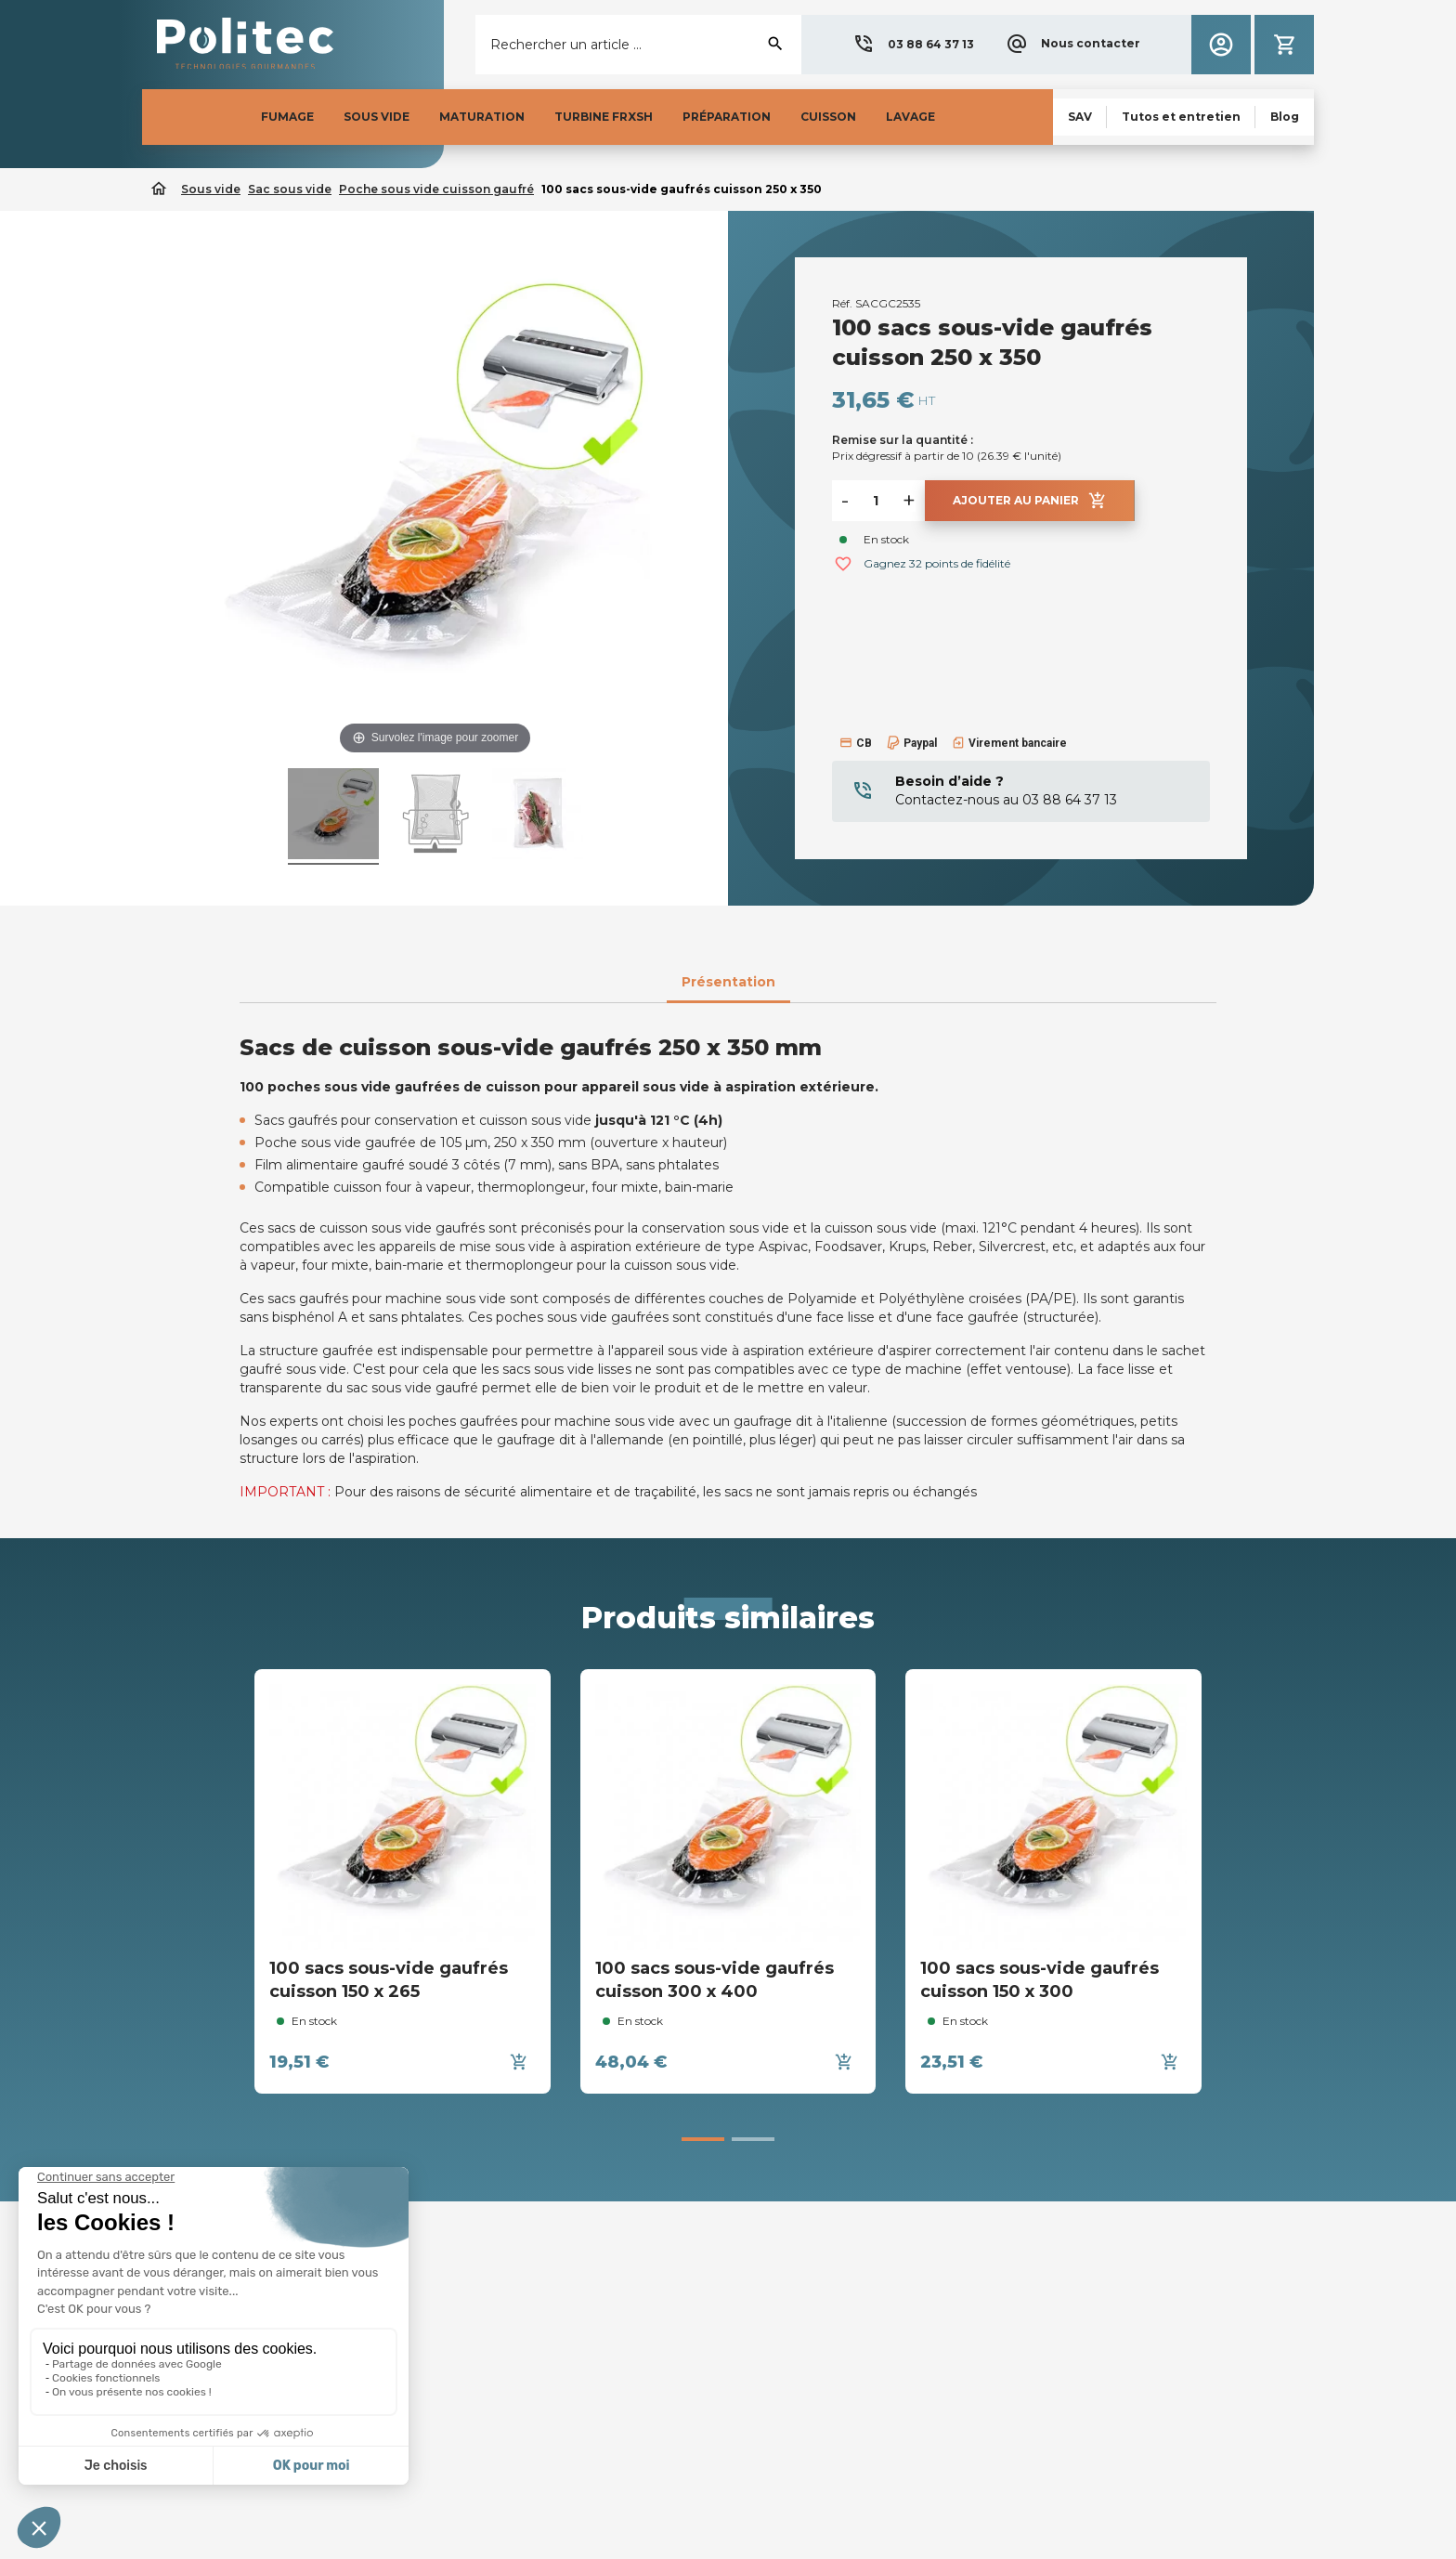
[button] (913, 44)
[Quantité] (876, 500)
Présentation (728, 981)
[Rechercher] (638, 45)
